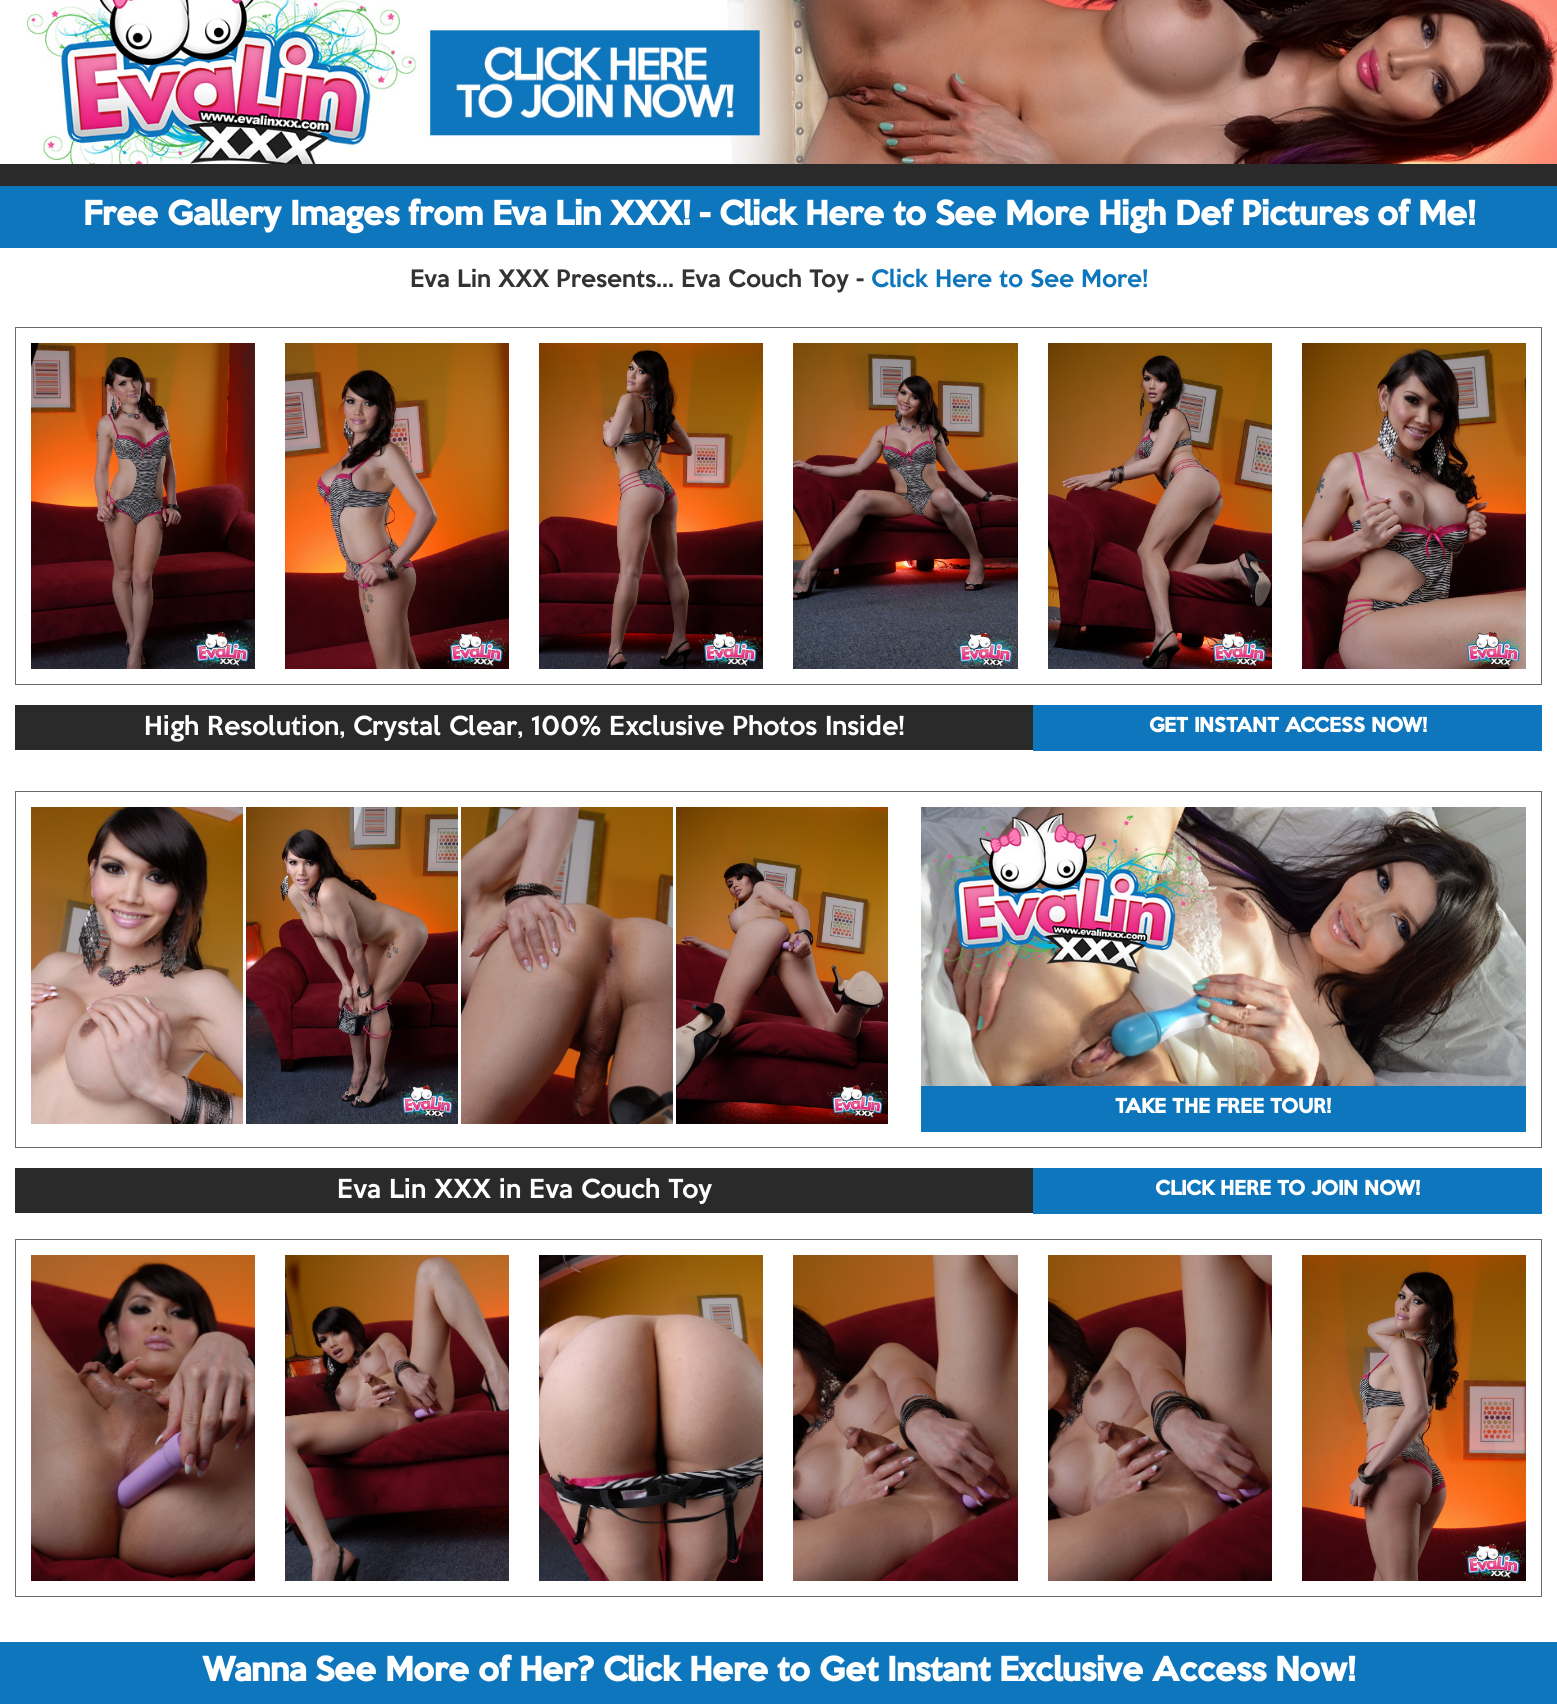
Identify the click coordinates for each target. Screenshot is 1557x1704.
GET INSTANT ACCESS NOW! (1288, 727)
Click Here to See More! (1009, 280)
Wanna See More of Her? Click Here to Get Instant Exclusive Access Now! (778, 1672)
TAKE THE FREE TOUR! (1223, 1108)
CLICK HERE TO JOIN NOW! (1287, 1190)
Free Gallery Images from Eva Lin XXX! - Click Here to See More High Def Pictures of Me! (779, 216)
